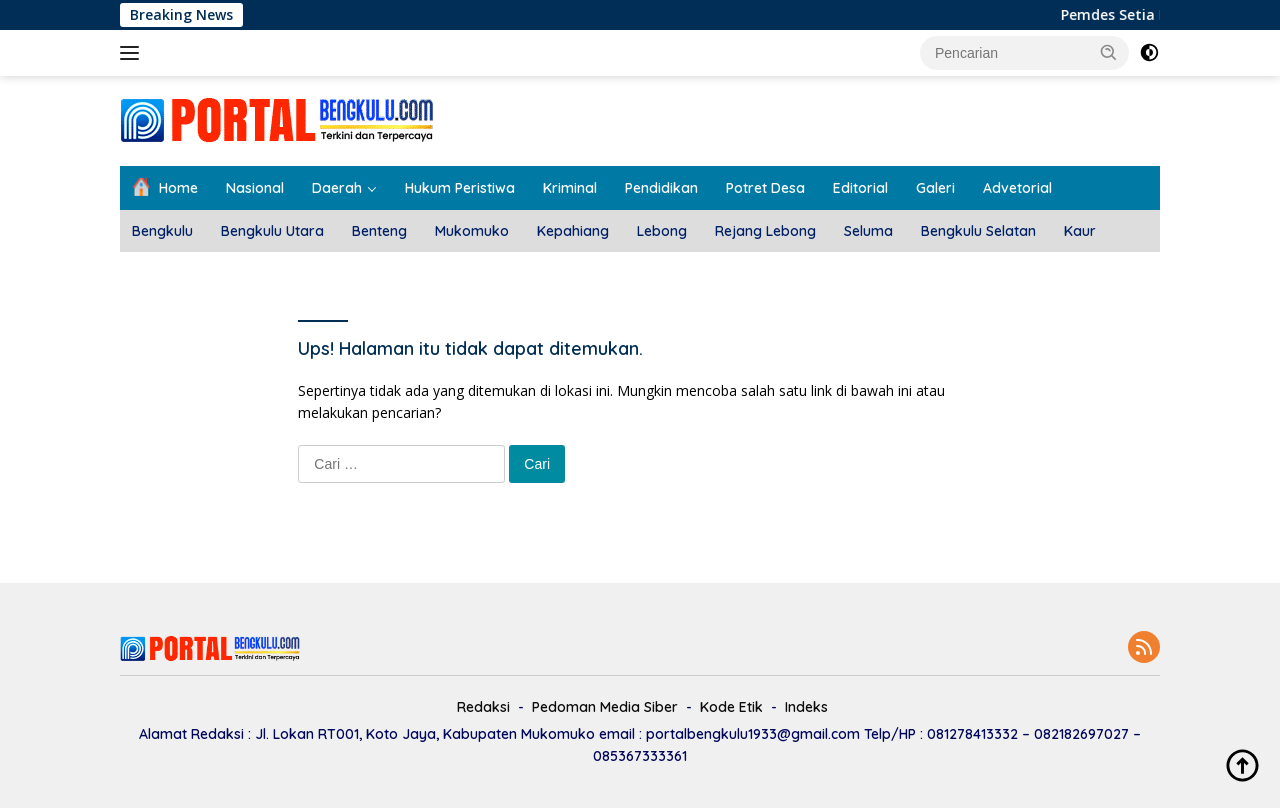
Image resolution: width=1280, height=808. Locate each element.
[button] (1109, 52)
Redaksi (483, 707)
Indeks (806, 707)
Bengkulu (162, 231)
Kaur (1080, 231)
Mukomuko (472, 231)
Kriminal (570, 188)
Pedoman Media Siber (605, 707)
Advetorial (1017, 188)
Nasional (255, 188)
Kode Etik (731, 707)
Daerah (337, 188)
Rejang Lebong (765, 231)
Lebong (662, 231)
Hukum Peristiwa (460, 188)
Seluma (868, 231)
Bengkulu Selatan (978, 231)
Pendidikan (661, 188)
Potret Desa (765, 188)
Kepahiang (573, 231)
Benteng (379, 231)
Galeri (935, 188)
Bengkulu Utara (272, 231)
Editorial (860, 188)
